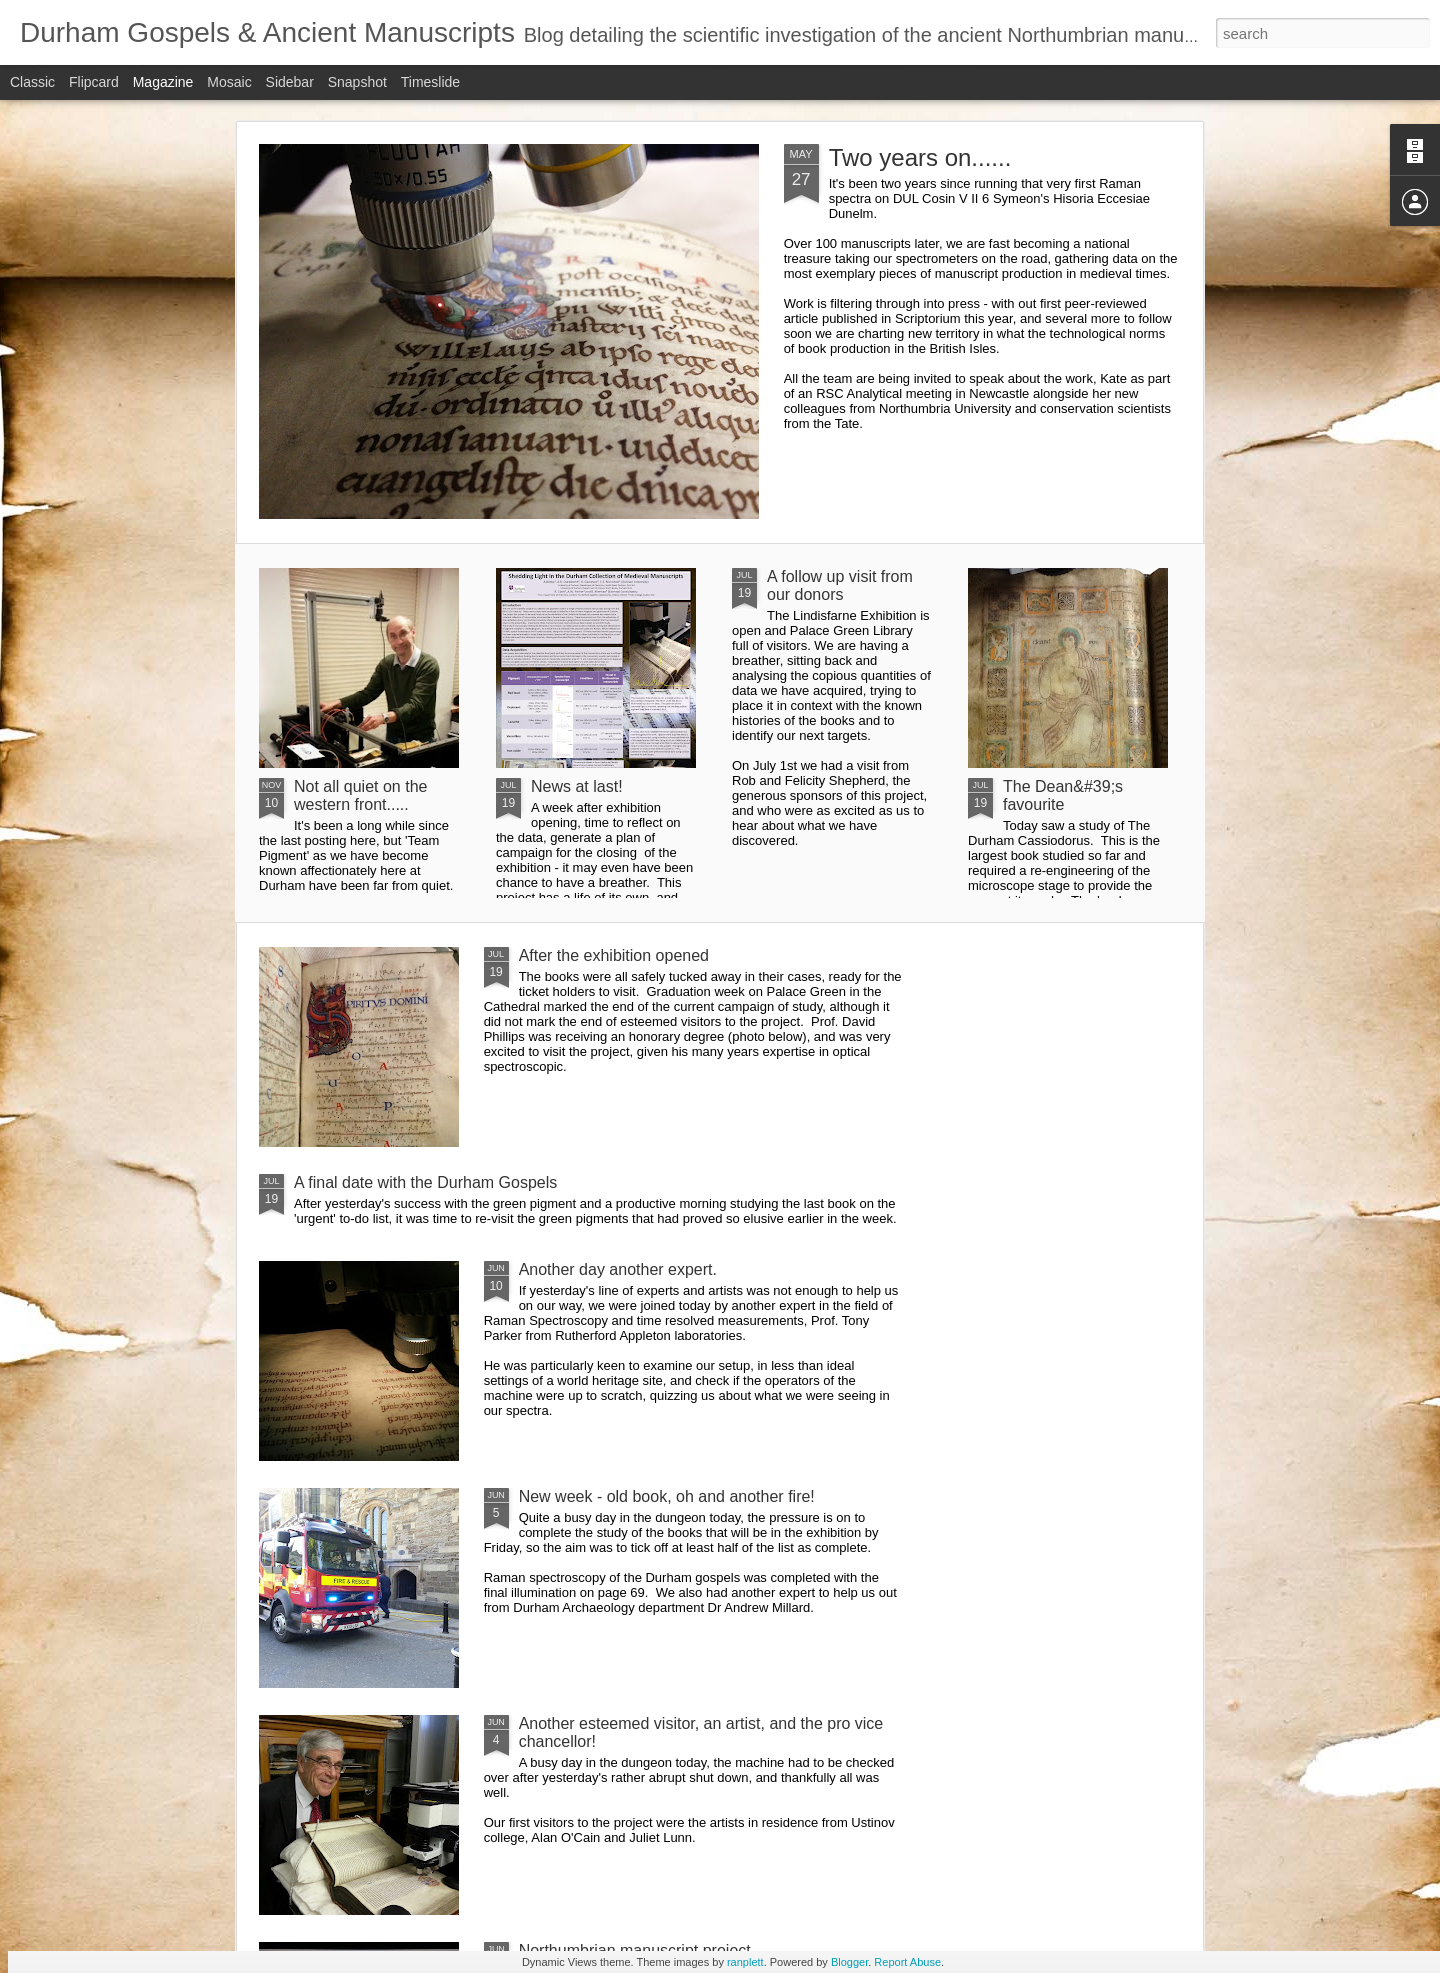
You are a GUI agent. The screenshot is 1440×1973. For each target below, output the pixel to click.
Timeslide (430, 82)
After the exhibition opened (614, 955)
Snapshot (357, 82)
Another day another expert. (618, 1269)
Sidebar (290, 82)
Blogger (849, 1962)
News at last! (577, 786)
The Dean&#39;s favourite (1063, 795)
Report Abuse (907, 1962)
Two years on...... (920, 157)
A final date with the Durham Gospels (425, 1182)
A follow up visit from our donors (840, 585)
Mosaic (229, 82)
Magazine (163, 82)
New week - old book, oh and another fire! (667, 1496)
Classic (32, 82)
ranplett (745, 1962)
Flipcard (94, 82)
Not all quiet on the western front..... (360, 795)
